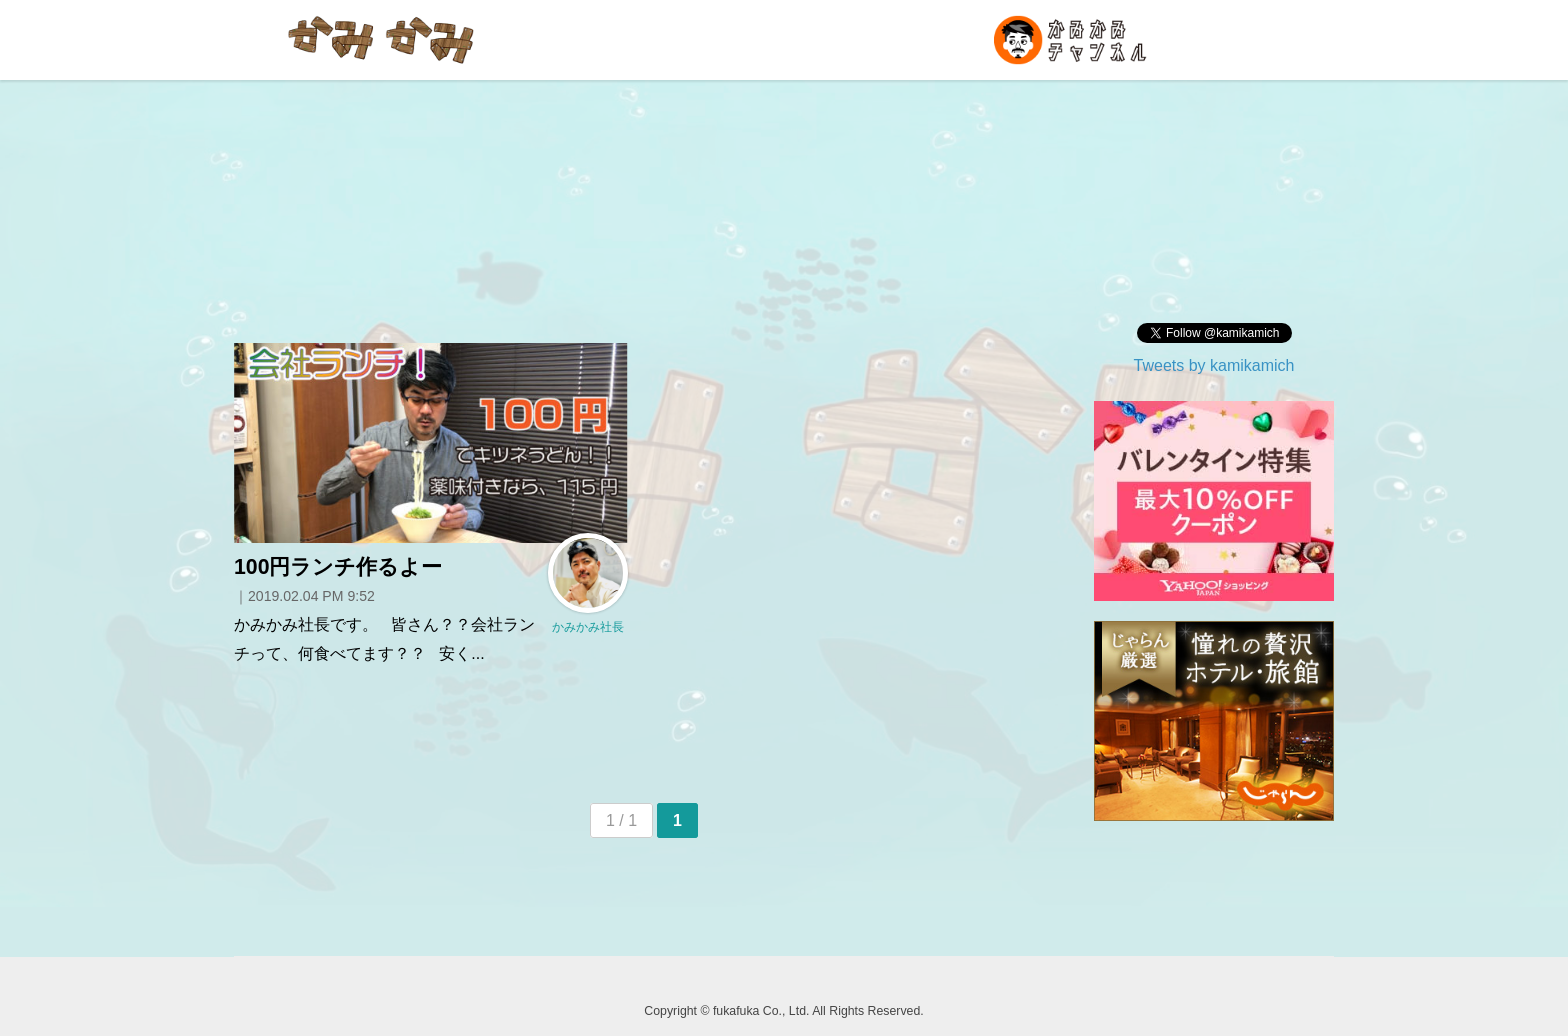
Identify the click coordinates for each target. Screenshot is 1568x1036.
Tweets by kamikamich (1214, 365)
